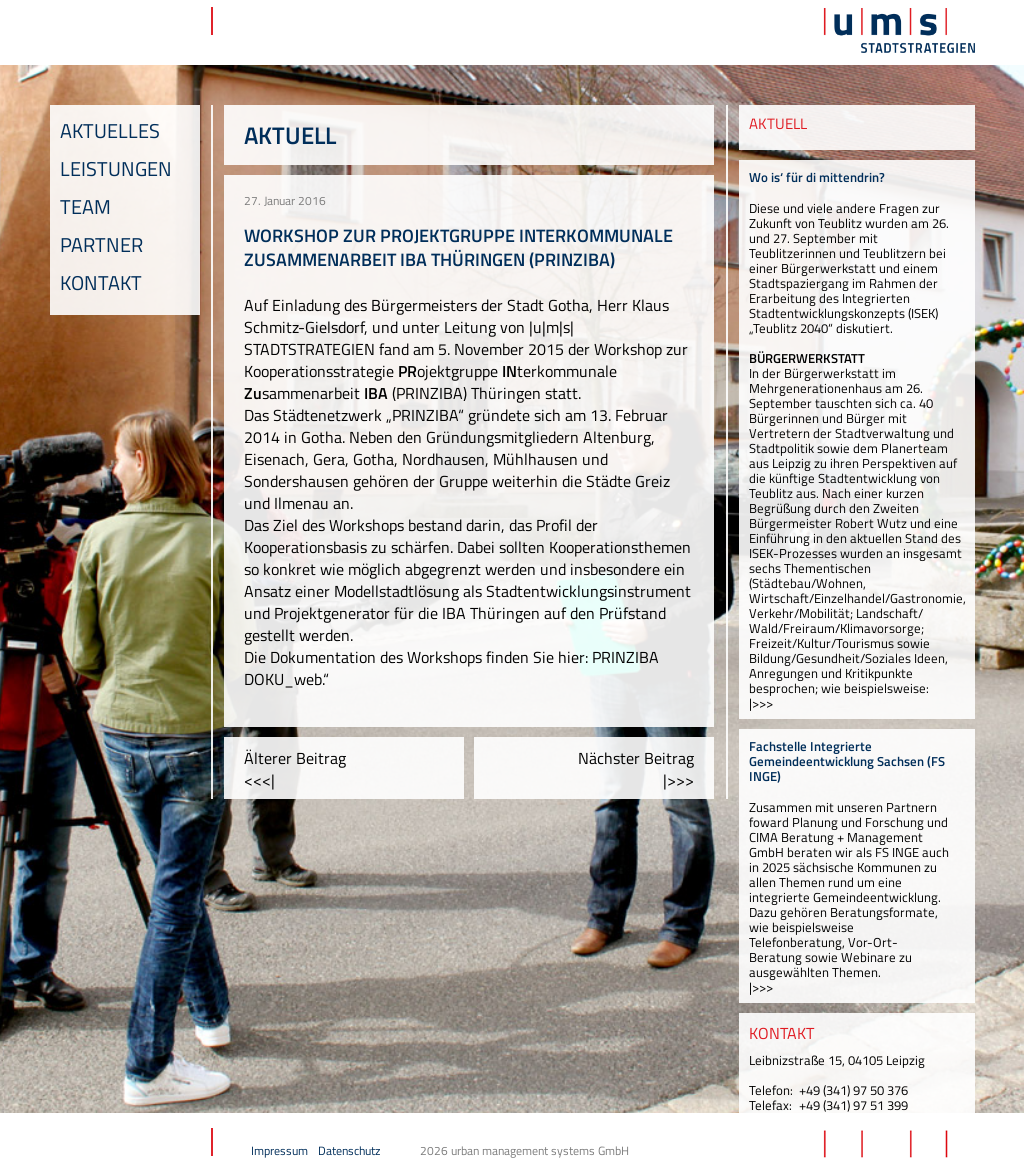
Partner (101, 244)
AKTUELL (778, 123)
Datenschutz (349, 1150)
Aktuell (290, 135)
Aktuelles (110, 130)
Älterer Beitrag (295, 769)
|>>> (761, 703)
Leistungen (116, 168)
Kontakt (101, 282)
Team (85, 206)
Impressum (279, 1150)
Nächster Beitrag (636, 769)
